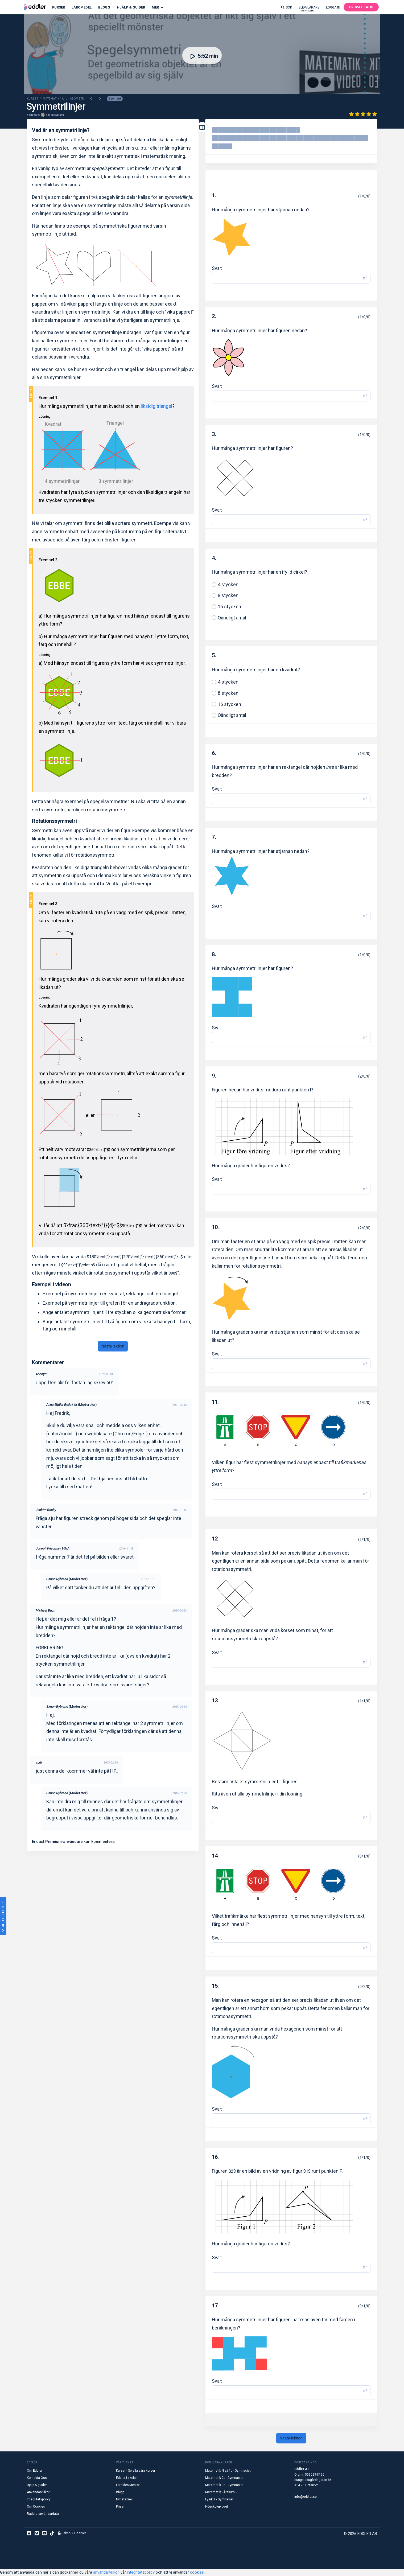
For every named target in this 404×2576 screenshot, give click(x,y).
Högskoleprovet (216, 2507)
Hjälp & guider (37, 2485)
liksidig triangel (156, 406)
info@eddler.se (305, 2497)
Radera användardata (43, 2514)
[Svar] (286, 278)
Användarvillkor (38, 2493)
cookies (197, 2572)
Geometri (114, 99)
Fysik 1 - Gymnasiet (219, 2500)
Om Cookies (36, 2507)
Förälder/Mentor (128, 2485)
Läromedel (82, 7)
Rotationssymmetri (54, 821)
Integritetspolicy (39, 2500)
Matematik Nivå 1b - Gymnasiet (228, 2471)
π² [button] (365, 278)
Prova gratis (361, 7)
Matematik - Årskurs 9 (221, 2493)
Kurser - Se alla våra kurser (135, 2471)
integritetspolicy (141, 2572)
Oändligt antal (232, 618)
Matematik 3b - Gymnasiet (224, 2485)
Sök (286, 7)
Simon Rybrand (55, 115)
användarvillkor (106, 2572)
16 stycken (229, 607)
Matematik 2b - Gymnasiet (224, 2478)
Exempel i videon (51, 1284)
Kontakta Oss (37, 2478)
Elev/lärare (309, 9)
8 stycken (228, 596)
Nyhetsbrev (124, 2500)
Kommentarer (48, 1363)
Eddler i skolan (127, 2478)
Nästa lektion (112, 1346)
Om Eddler (34, 2471)
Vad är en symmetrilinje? (60, 131)
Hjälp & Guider (131, 7)
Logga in (333, 7)
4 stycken (228, 585)
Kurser (58, 7)
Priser (120, 2507)
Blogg (104, 7)
